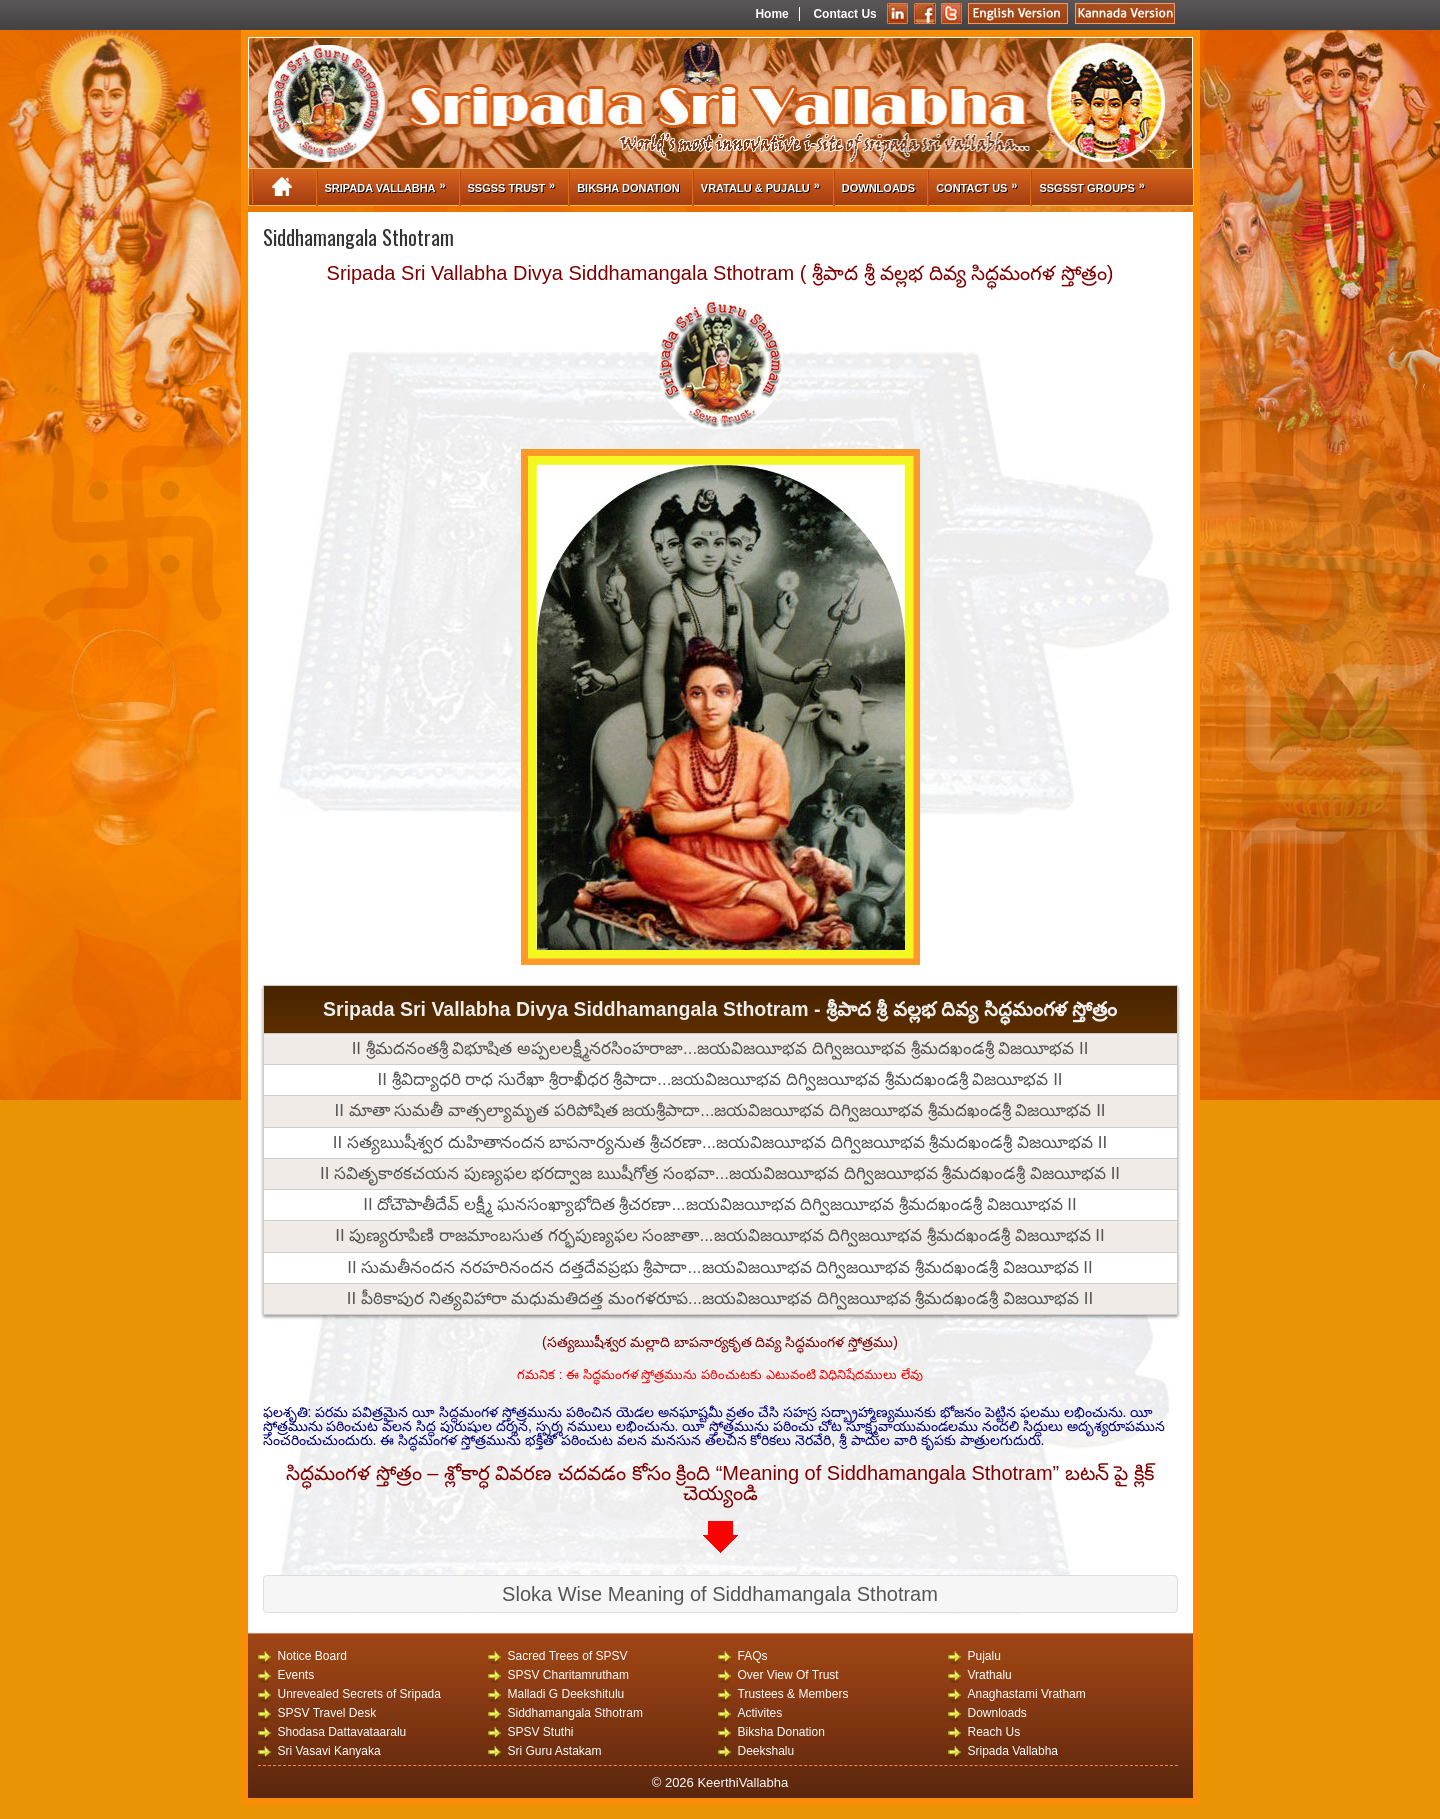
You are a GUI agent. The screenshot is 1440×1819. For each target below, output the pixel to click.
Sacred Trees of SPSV (568, 1655)
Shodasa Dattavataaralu (342, 1731)
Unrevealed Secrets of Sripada (359, 1693)
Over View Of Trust (788, 1674)
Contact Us (844, 14)
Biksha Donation (628, 188)
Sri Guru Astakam (555, 1750)
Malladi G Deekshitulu (566, 1693)
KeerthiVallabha (742, 1782)
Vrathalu (990, 1674)
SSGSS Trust (517, 182)
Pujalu (984, 1655)
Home (771, 14)
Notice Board (312, 1655)
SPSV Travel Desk (327, 1712)
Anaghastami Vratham (1027, 1693)
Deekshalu (766, 1750)
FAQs (753, 1655)
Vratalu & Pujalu (765, 182)
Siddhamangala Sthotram (575, 1712)
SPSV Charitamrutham (568, 1674)
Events (296, 1674)
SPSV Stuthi (541, 1731)
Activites (760, 1712)
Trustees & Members (793, 1693)
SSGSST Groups (1096, 182)
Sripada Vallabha (390, 182)
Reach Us (994, 1731)
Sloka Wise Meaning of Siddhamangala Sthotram (720, 1594)
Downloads (878, 188)
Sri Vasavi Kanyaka (329, 1750)
